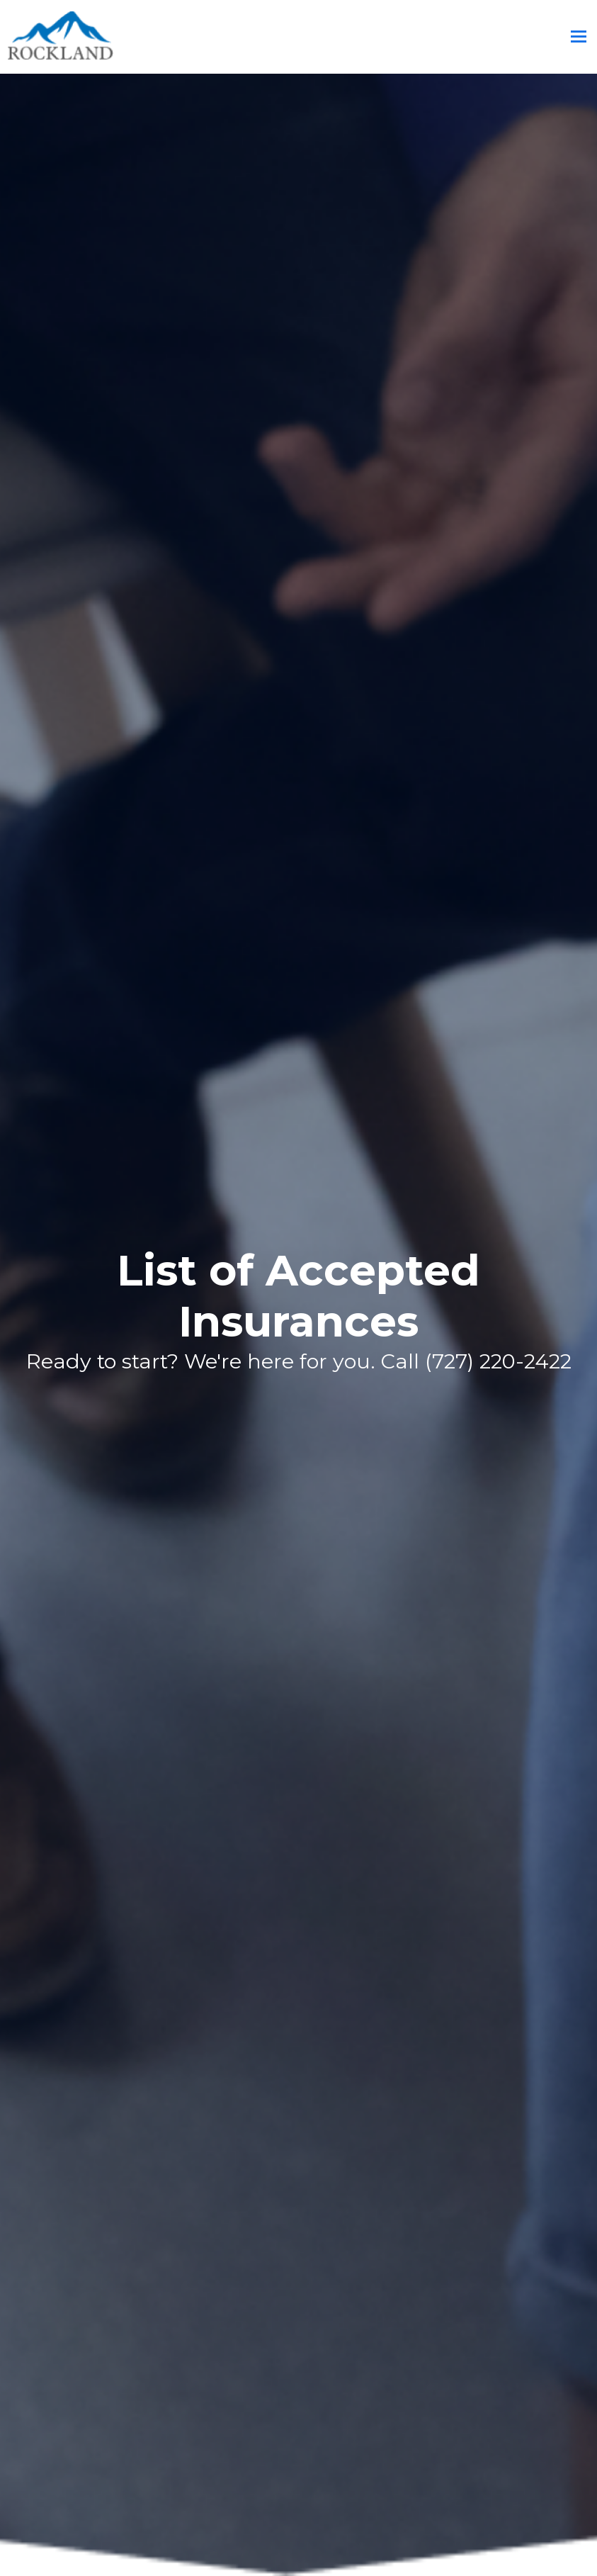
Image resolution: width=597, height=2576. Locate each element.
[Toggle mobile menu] (578, 36)
